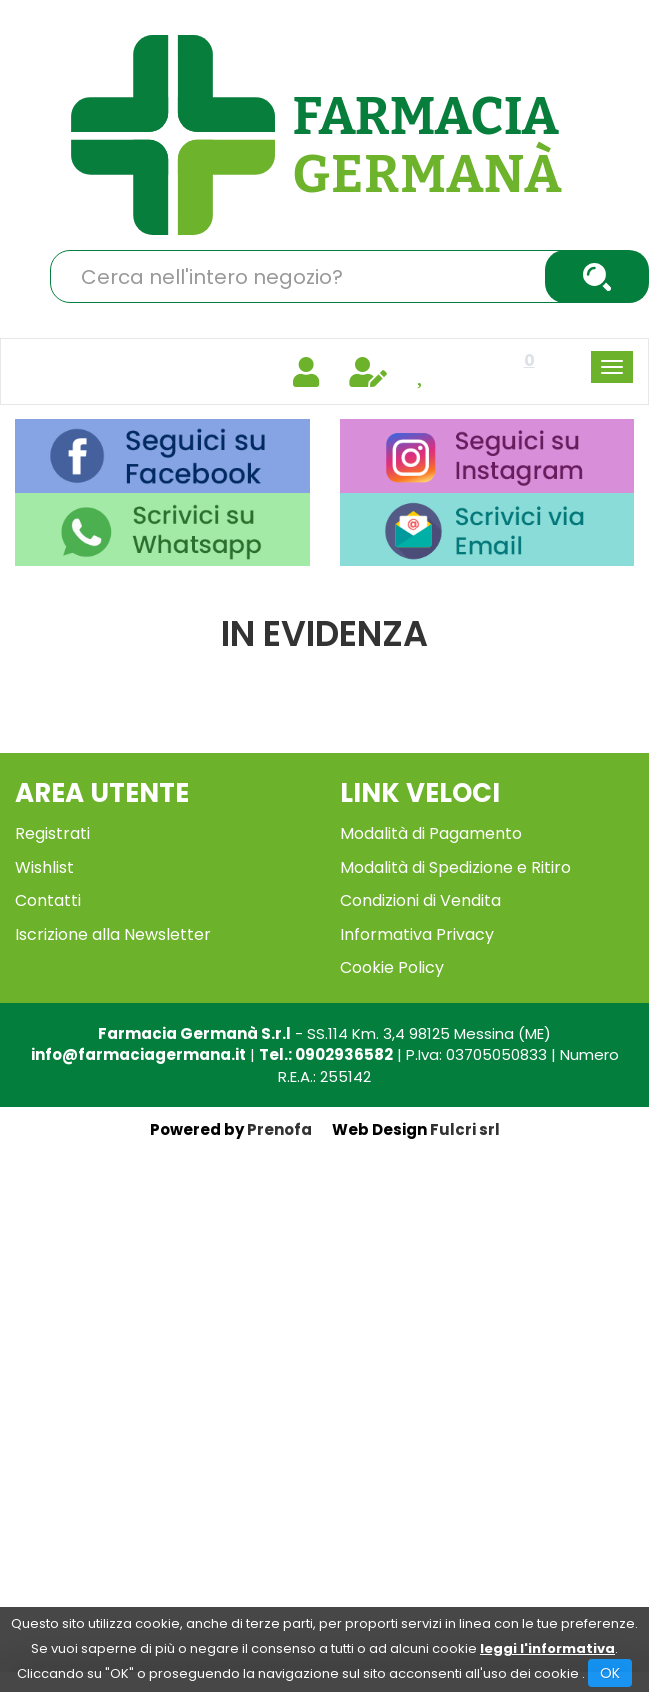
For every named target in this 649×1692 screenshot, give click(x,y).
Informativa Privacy (417, 934)
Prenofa (279, 1129)
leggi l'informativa (547, 1648)
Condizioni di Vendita (420, 900)
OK (610, 1673)
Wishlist (44, 867)
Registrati (52, 833)
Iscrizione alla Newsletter (113, 934)
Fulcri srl (465, 1129)
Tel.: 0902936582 (326, 1054)
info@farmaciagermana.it (138, 1054)
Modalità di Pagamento (431, 833)
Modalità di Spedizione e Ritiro (455, 867)
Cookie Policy (392, 967)
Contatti (48, 900)
